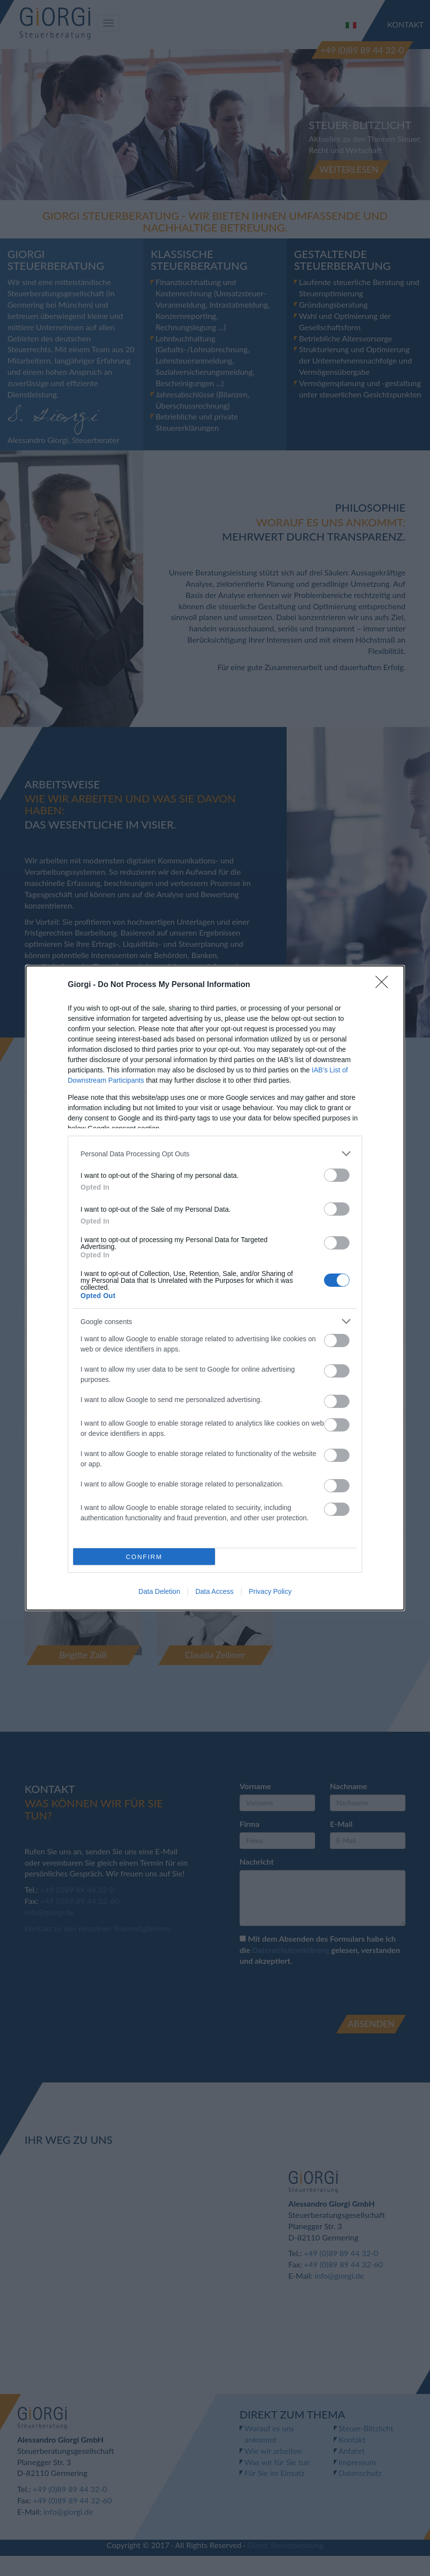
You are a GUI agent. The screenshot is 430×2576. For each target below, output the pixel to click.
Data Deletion (159, 1591)
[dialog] (215, 1288)
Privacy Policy (270, 1591)
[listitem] (215, 1153)
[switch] (336, 1175)
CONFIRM (144, 1557)
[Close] (385, 985)
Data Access (214, 1591)
